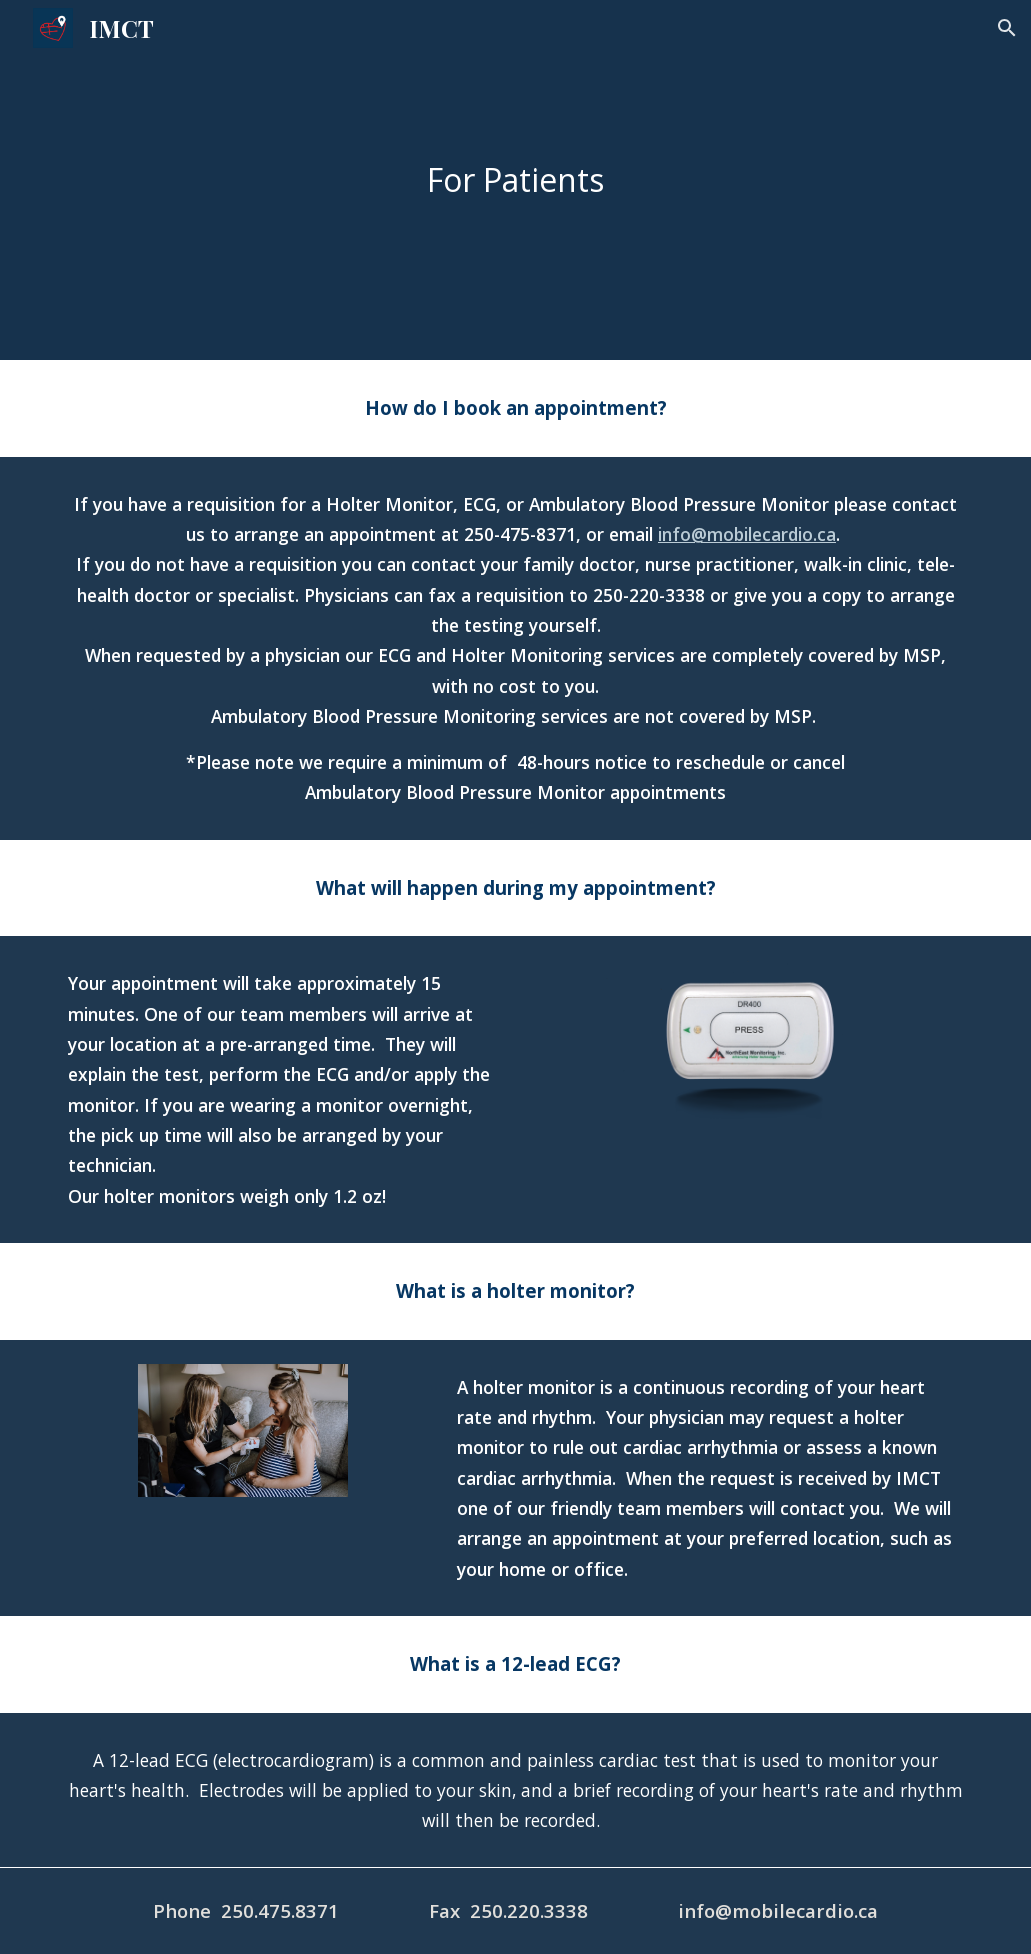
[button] (1007, 28)
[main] (516, 180)
